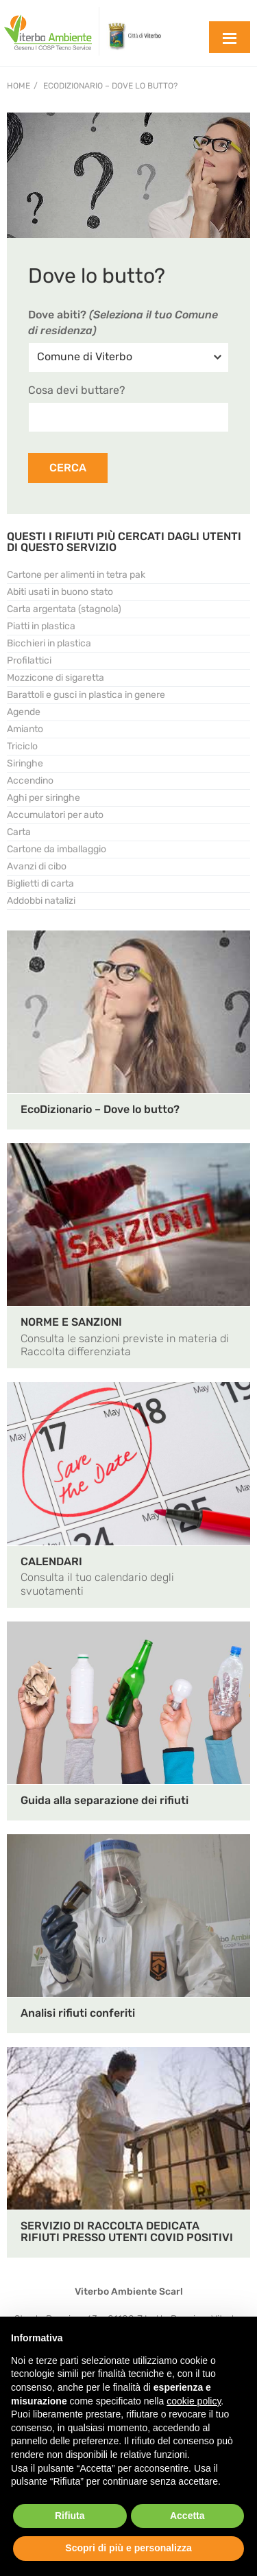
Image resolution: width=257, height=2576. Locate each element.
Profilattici (29, 660)
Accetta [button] (187, 2515)
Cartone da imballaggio (56, 849)
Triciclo (22, 746)
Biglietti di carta (40, 883)
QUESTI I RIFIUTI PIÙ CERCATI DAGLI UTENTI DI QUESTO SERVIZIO (124, 542)
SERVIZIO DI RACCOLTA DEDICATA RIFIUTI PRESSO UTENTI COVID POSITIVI (127, 2231)
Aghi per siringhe (43, 798)
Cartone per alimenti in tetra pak (76, 575)
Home (18, 86)
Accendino (30, 780)
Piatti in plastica (41, 626)
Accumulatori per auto (55, 815)
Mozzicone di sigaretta (55, 677)
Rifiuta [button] (70, 2515)
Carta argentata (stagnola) (64, 609)
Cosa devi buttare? (76, 390)
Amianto (25, 729)
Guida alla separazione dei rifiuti (104, 1800)
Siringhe (25, 763)
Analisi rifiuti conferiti (78, 2012)
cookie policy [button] (194, 2401)
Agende (23, 712)
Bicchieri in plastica (49, 643)
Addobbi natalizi (41, 900)
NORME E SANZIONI (71, 1321)
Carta (19, 832)
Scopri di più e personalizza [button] (128, 2547)
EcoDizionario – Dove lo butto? (110, 86)
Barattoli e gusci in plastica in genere (86, 695)
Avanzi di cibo (36, 866)
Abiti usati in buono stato (60, 592)
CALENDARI (51, 1561)
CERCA (67, 467)
